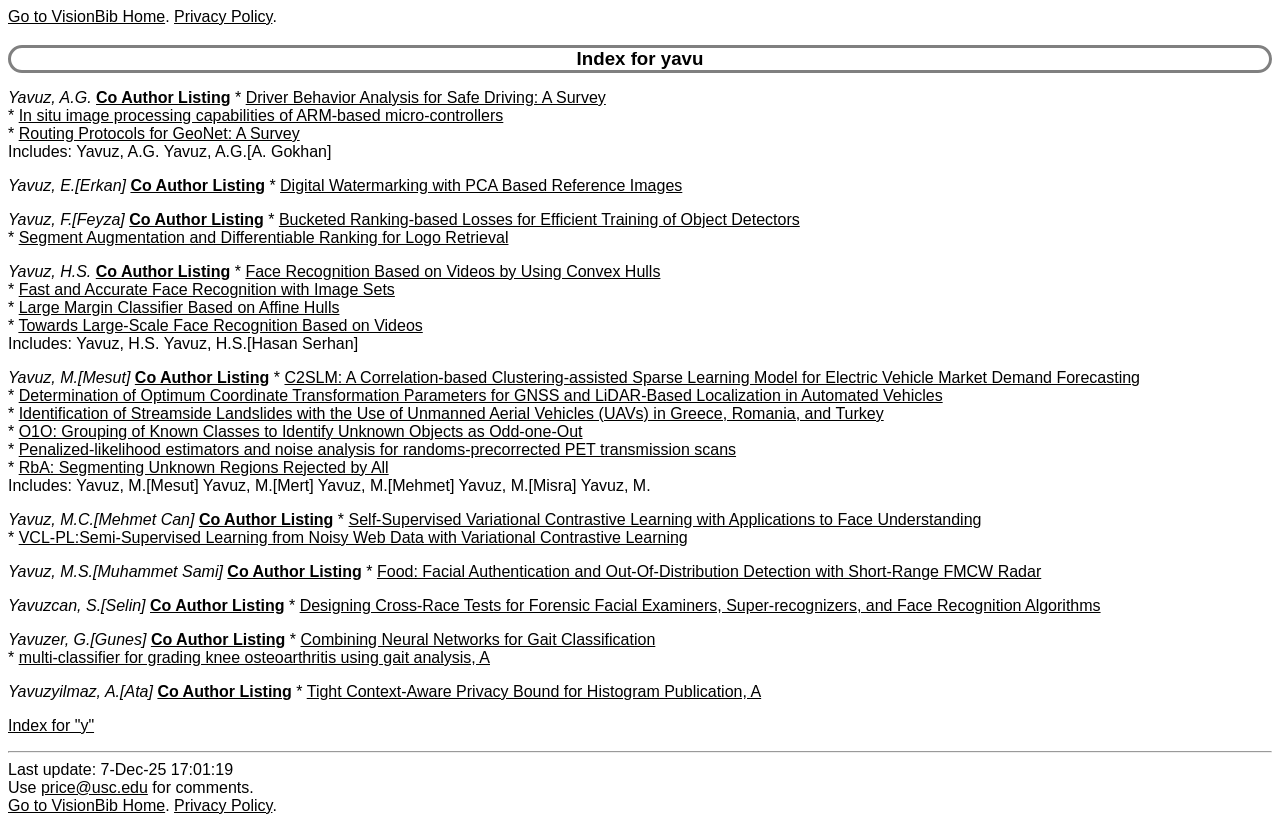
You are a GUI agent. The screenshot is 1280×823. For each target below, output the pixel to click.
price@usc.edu (94, 787)
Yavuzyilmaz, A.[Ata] (80, 691)
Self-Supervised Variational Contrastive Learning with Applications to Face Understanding (665, 519)
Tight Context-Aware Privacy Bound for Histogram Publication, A (534, 691)
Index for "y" (51, 725)
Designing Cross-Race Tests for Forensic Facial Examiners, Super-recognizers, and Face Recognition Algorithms (700, 605)
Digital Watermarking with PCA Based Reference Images (481, 185)
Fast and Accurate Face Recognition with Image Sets (207, 289)
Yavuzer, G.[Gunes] (77, 639)
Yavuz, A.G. (50, 97)
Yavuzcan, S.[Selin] (77, 605)
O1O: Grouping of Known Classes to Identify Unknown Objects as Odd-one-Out (301, 431)
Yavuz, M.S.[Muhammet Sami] (115, 571)
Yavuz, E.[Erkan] (67, 185)
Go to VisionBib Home (86, 16)
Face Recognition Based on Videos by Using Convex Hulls (452, 271)
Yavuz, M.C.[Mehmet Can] (101, 519)
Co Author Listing (163, 97)
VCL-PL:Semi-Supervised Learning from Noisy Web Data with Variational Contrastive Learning (353, 537)
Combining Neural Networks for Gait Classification (478, 639)
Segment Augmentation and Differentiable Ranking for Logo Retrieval (264, 237)
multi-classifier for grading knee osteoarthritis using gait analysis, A (254, 657)
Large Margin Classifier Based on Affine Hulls (179, 307)
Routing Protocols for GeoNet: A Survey (159, 133)
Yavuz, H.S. (49, 271)
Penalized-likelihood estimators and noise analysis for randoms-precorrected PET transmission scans (377, 449)
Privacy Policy (223, 16)
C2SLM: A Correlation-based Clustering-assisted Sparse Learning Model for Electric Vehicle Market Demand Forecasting (712, 377)
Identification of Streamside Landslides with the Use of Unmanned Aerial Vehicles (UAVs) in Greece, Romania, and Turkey (451, 413)
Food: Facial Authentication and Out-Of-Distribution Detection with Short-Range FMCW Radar (709, 571)
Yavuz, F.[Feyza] (66, 219)
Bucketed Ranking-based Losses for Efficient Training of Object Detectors (539, 219)
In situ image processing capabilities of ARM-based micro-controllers (261, 115)
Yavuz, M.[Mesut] (69, 377)
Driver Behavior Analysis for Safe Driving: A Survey (426, 97)
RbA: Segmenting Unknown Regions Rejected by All (204, 467)
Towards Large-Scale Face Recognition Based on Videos (220, 325)
